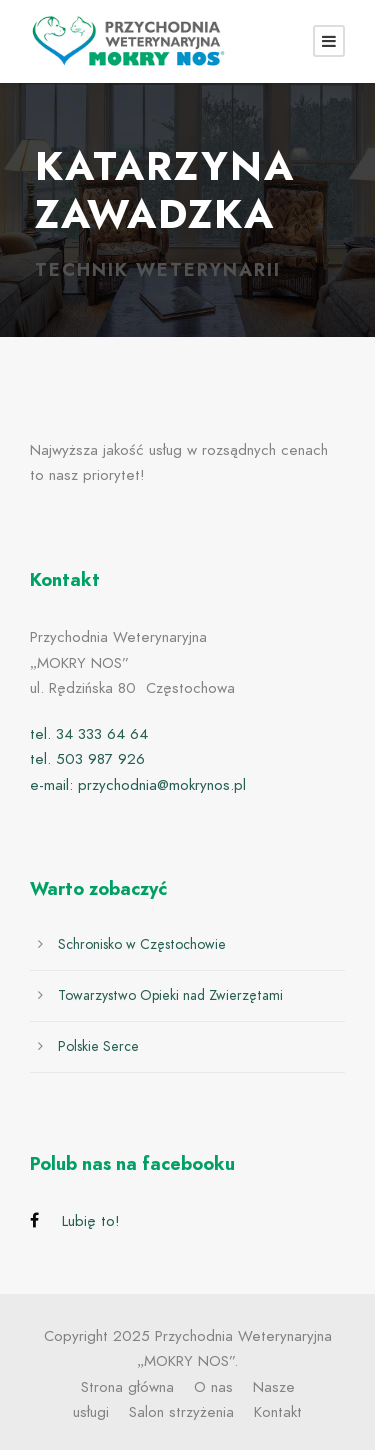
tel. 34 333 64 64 (89, 734)
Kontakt (278, 1412)
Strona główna (127, 1387)
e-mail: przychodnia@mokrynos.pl (138, 785)
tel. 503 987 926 (87, 759)
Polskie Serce (98, 1046)
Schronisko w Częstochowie (142, 944)
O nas (213, 1387)
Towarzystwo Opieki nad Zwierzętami (170, 995)
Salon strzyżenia (181, 1412)
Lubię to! (91, 1221)
